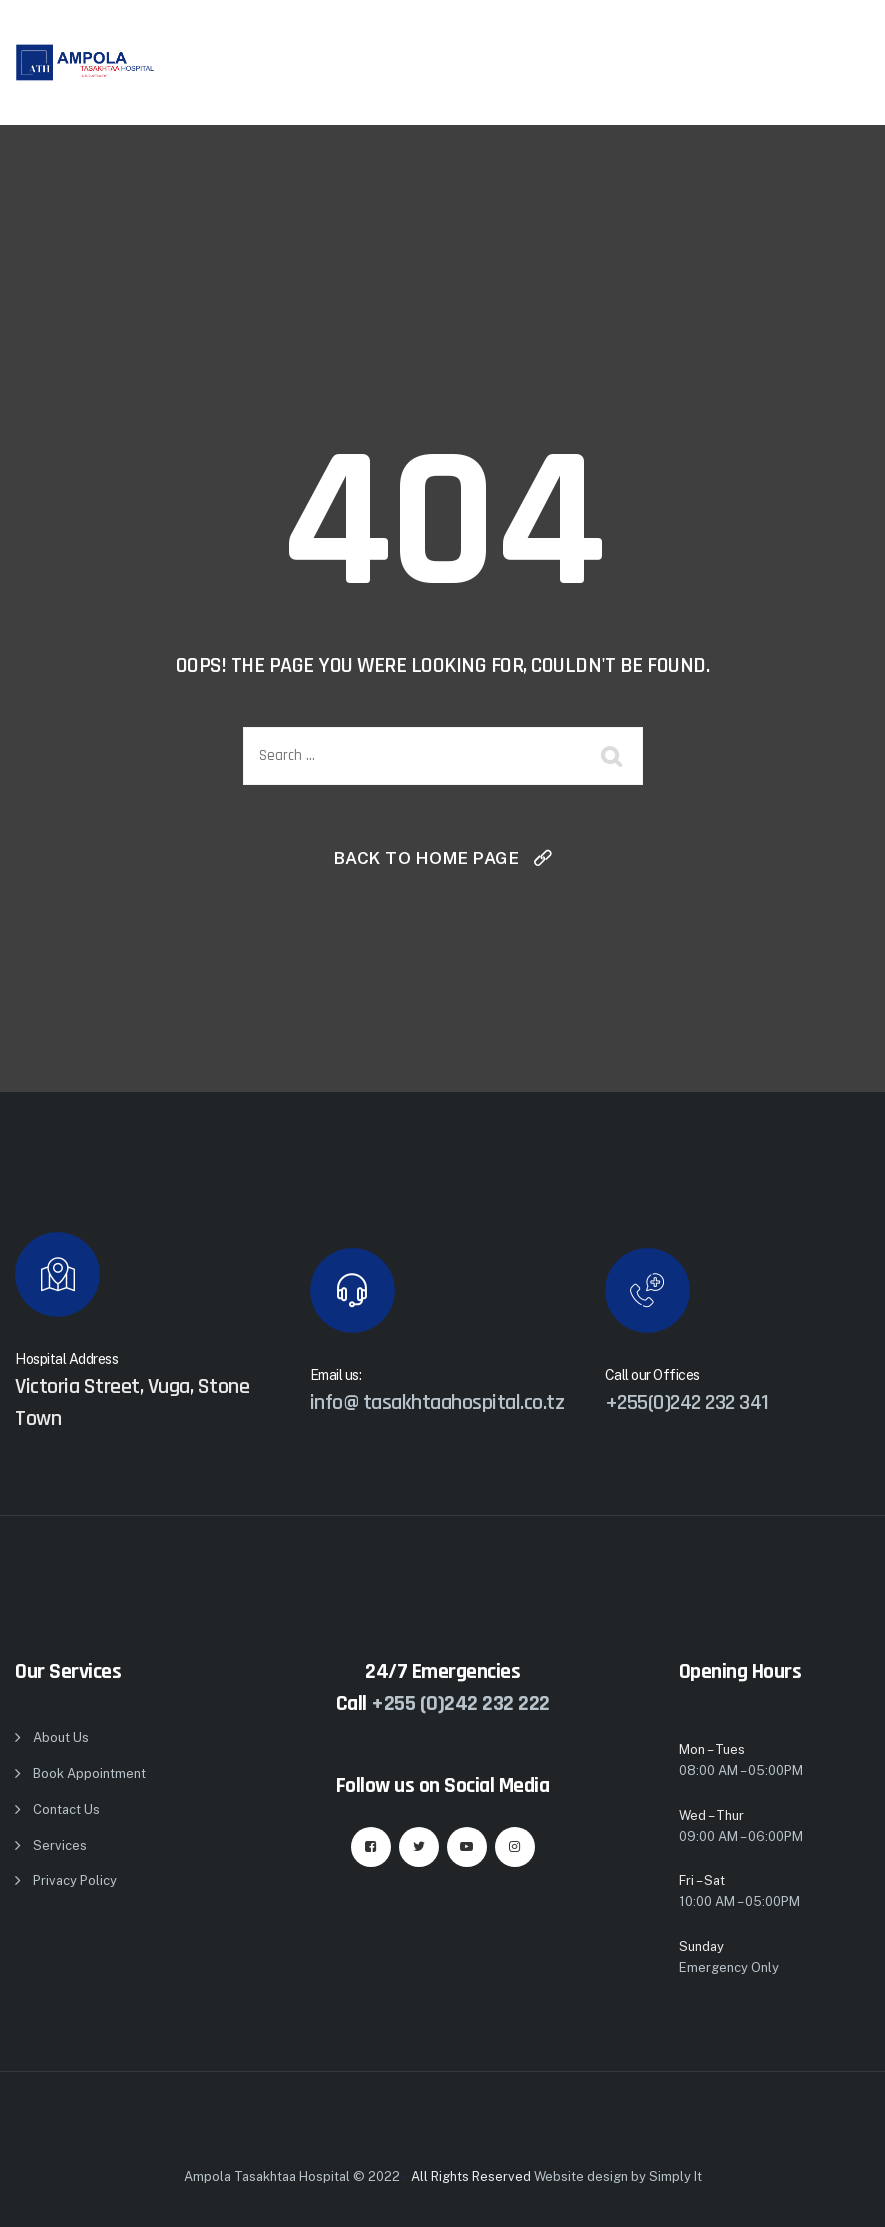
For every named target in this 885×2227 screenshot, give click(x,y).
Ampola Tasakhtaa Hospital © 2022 (292, 2176)
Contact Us (66, 1809)
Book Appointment (89, 1773)
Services (60, 1845)
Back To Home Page (427, 858)
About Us (61, 1737)
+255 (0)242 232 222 (460, 1704)
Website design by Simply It (618, 2176)
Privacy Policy (75, 1880)
